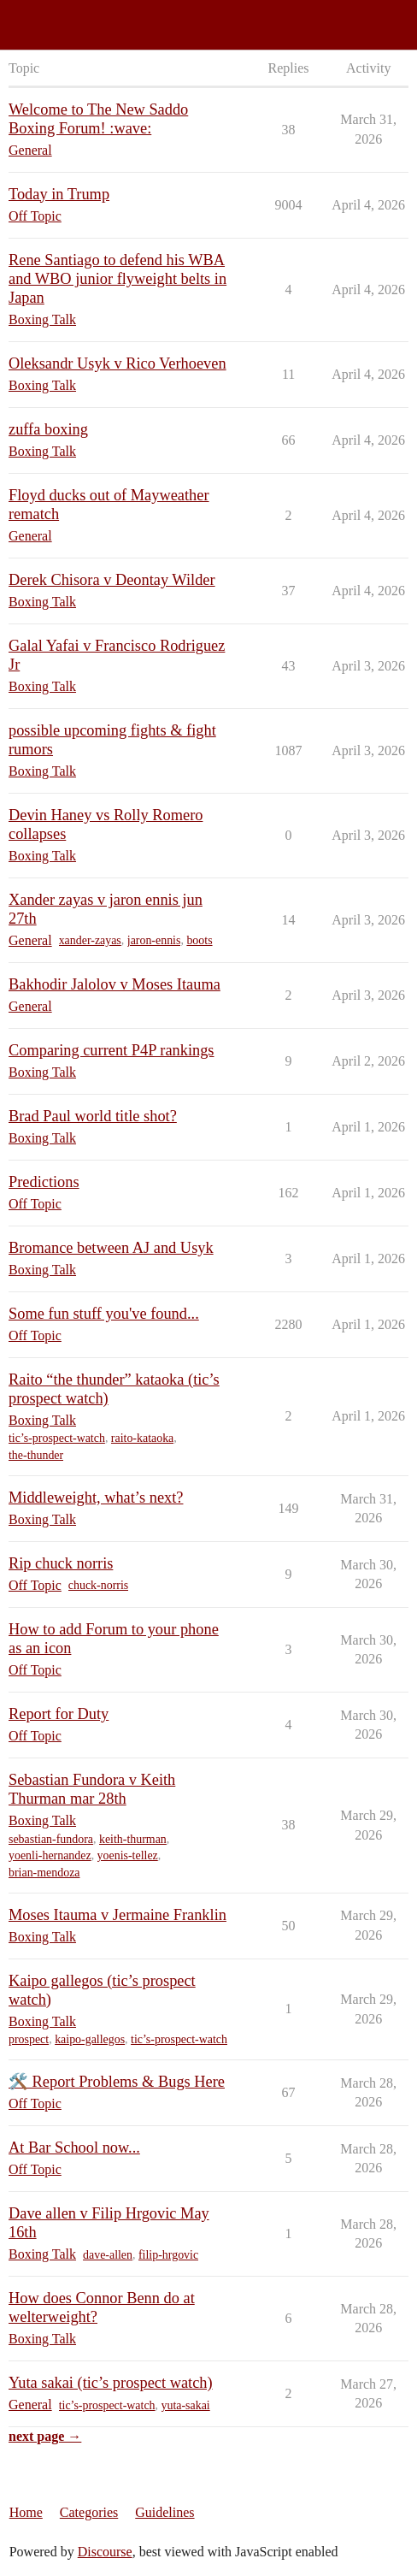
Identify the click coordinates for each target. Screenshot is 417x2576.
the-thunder (36, 1455)
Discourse (105, 2551)
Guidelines (164, 2512)
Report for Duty (59, 1713)
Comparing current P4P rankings (111, 1050)
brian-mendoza (44, 1872)
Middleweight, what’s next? (96, 1497)
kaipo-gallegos (90, 2039)
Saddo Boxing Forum (67, 17)
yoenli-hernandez (50, 1855)
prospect (29, 2039)
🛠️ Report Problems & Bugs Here (117, 2081)
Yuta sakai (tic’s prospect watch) (111, 2382)
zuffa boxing (48, 429)
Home (26, 2512)
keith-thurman (133, 1839)
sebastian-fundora (51, 1839)
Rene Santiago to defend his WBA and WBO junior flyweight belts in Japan (117, 278)
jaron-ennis (154, 940)
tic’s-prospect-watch (57, 1438)
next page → (45, 2436)
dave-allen (107, 2254)
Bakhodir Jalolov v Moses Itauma (114, 984)
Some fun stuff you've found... (104, 1313)
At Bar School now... (74, 2147)
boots (199, 940)
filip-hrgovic (168, 2254)
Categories (89, 2512)
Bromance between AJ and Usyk (111, 1247)
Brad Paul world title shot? (93, 1116)
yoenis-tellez (127, 1855)
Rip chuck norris (61, 1563)
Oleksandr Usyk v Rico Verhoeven (117, 363)
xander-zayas (90, 940)
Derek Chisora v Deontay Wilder (112, 579)
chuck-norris (98, 1585)
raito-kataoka (142, 1438)
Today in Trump (59, 194)
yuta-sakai (186, 2405)
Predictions (44, 1182)
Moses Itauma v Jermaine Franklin (117, 1914)
